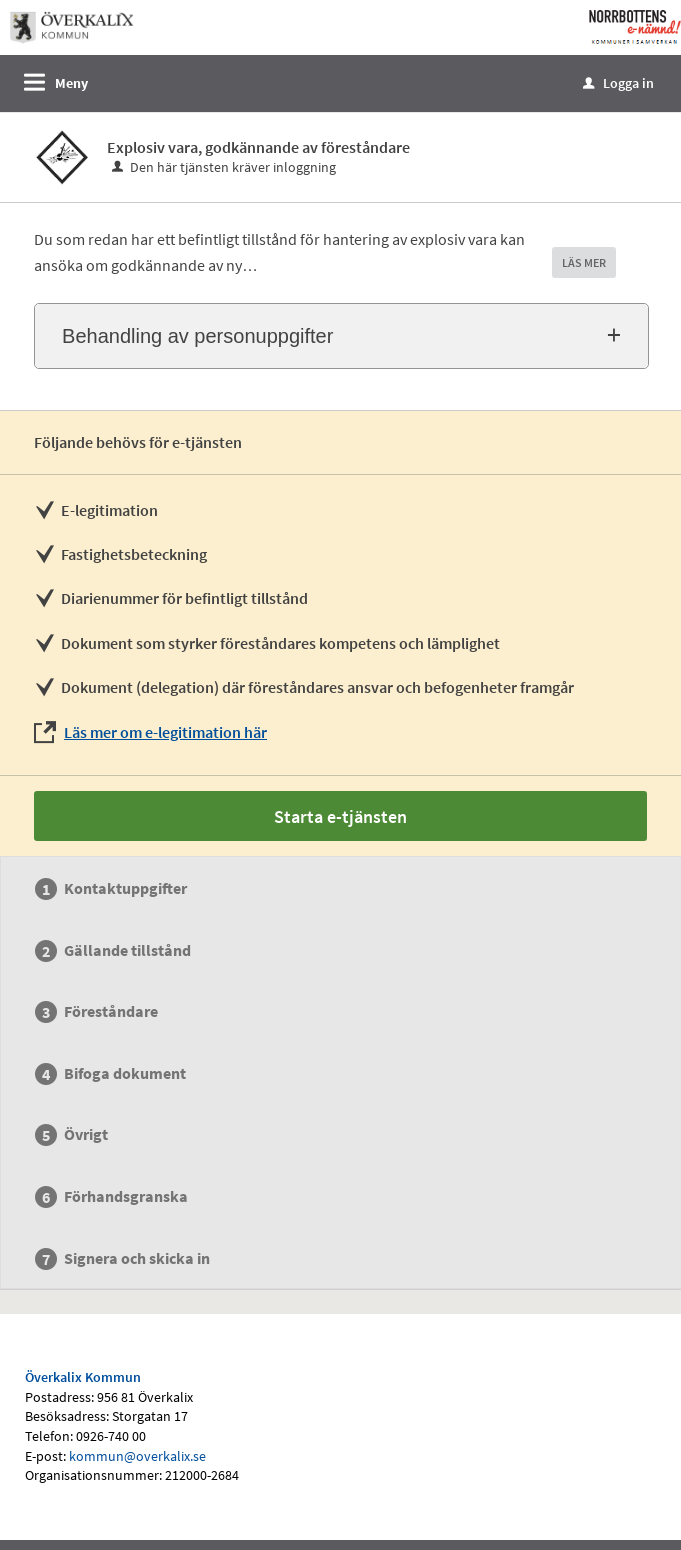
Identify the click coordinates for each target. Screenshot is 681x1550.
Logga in (618, 83)
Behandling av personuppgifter (197, 336)
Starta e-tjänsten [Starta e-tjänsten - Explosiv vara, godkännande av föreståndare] (340, 816)
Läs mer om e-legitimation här (165, 732)
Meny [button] (71, 83)
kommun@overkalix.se (137, 1456)
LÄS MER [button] (584, 262)
